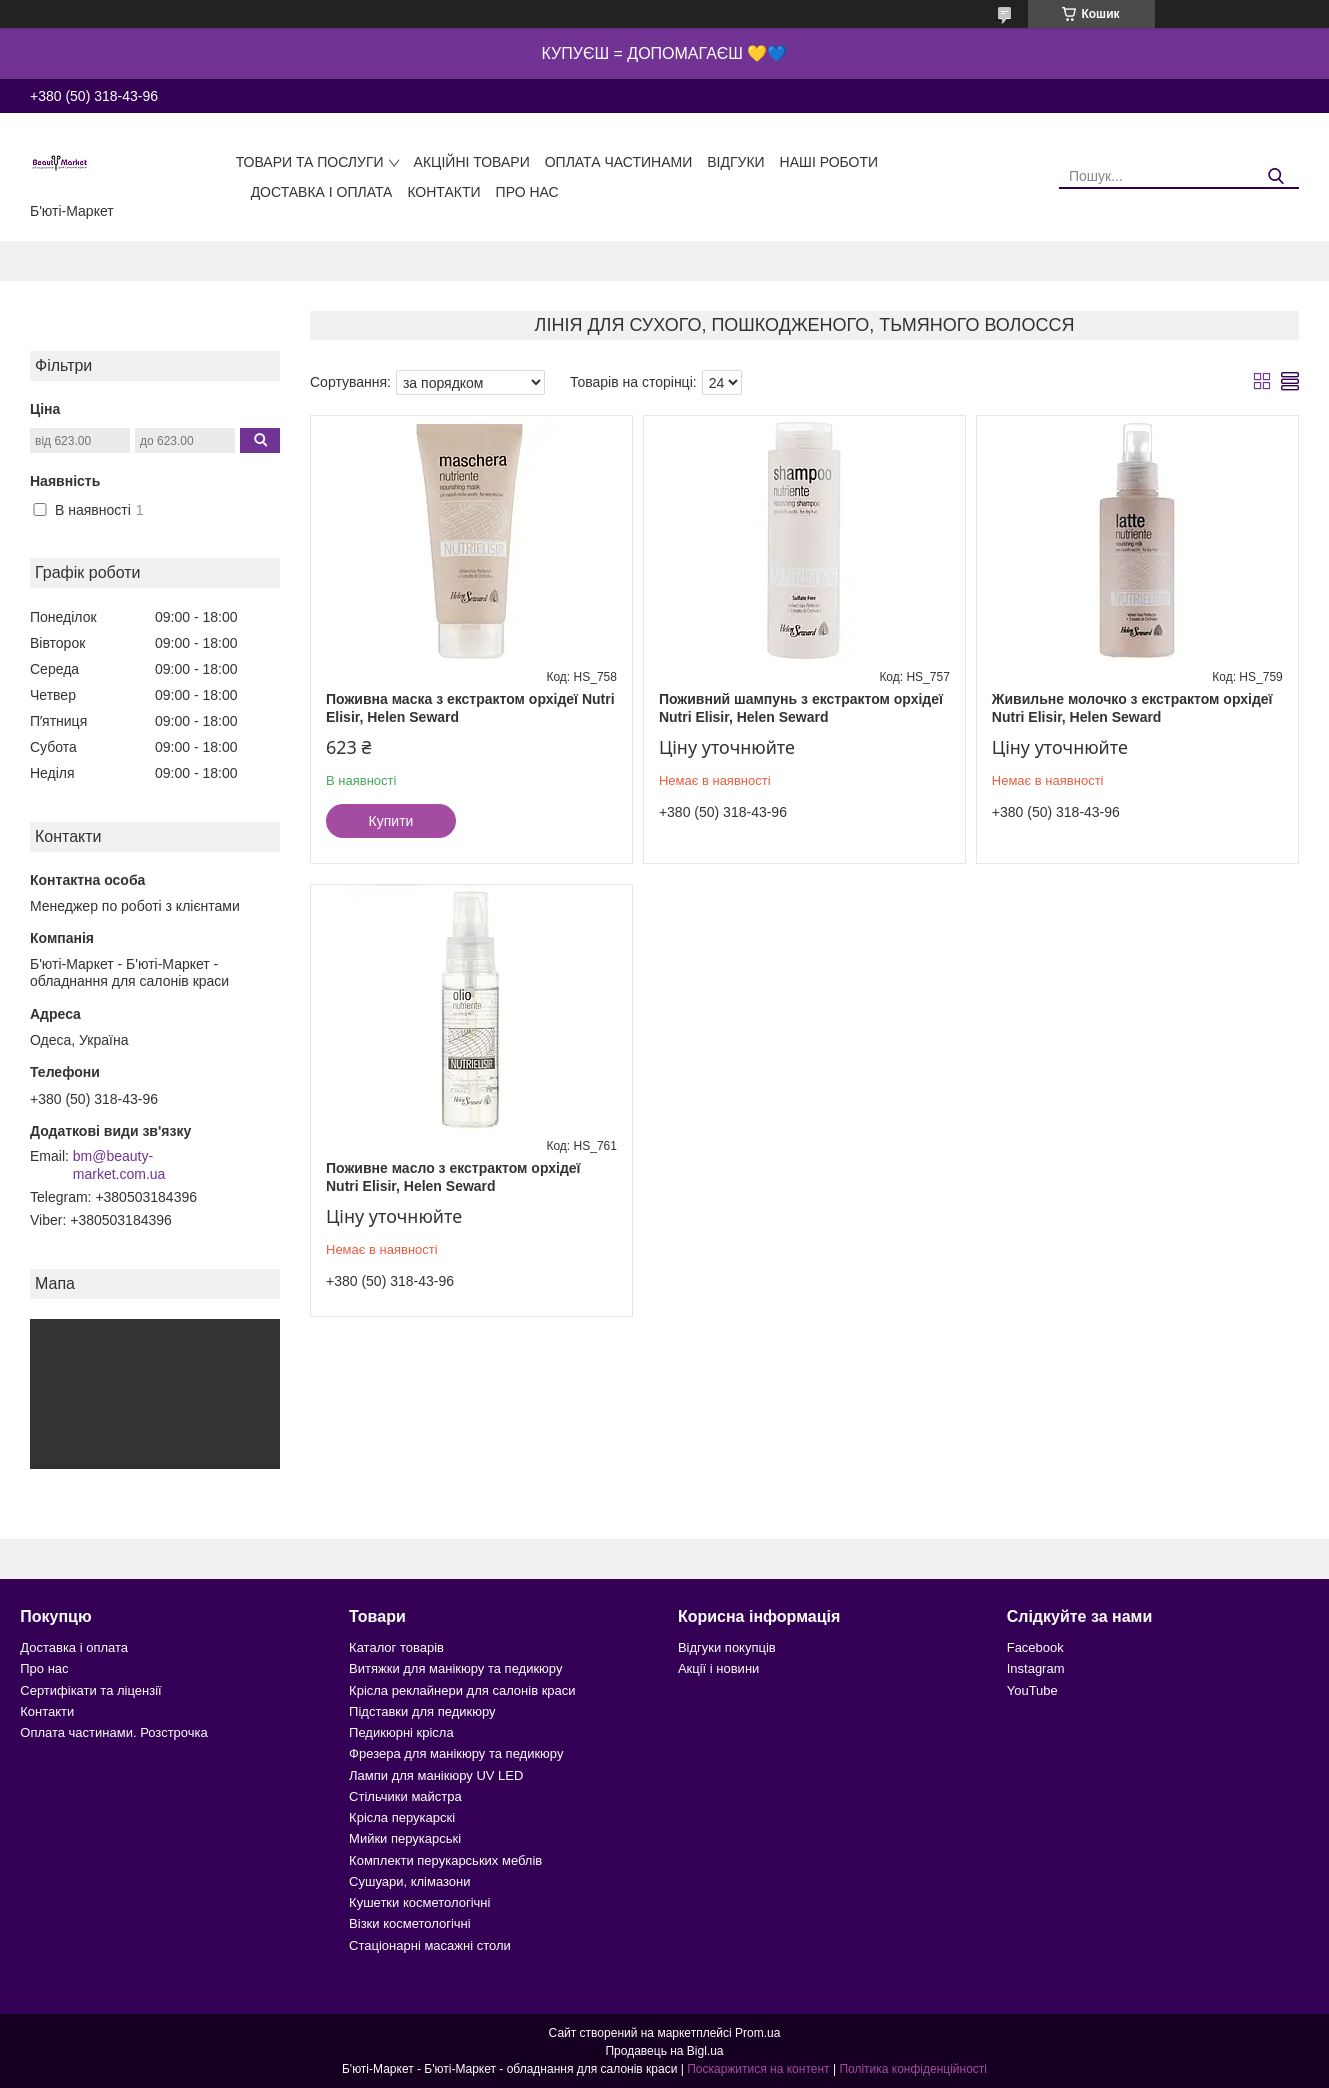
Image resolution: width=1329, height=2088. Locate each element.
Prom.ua (757, 2033)
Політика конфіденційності (913, 2069)
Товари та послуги (310, 162)
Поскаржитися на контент (758, 2069)
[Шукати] (1276, 176)
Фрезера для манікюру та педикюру (456, 1753)
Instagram (1036, 1668)
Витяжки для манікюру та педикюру (455, 1668)
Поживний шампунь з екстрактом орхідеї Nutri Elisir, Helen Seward (801, 708)
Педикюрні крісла (401, 1732)
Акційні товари (472, 162)
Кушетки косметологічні (419, 1902)
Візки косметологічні (410, 1923)
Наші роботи (829, 162)
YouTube (1032, 1690)
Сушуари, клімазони (409, 1881)
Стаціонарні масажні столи (430, 1945)
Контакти (443, 192)
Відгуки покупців (727, 1647)
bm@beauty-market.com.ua (119, 1165)
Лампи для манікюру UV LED (436, 1775)
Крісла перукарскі (402, 1817)
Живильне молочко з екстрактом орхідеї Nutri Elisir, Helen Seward (1132, 708)
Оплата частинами (619, 162)
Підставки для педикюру (422, 1711)
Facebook (1035, 1647)
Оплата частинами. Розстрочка (113, 1732)
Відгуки (735, 162)
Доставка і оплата (322, 192)
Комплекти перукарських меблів (445, 1860)
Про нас (527, 192)
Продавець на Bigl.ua (664, 2051)
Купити (391, 821)
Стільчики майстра (405, 1796)
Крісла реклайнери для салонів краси (462, 1690)
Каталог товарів (396, 1647)
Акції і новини (718, 1668)
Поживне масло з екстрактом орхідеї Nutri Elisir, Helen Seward (453, 1177)
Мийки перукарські (405, 1838)
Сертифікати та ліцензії (90, 1690)
